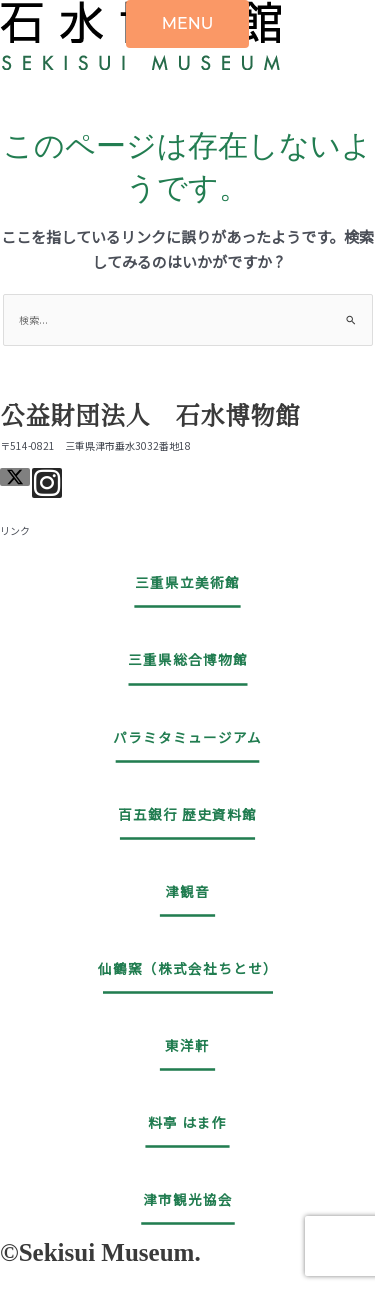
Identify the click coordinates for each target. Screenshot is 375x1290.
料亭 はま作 (187, 1122)
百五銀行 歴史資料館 (187, 814)
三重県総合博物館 (188, 659)
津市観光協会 (188, 1199)
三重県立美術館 (187, 582)
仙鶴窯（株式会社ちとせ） (188, 968)
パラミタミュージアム (187, 737)
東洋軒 (187, 1045)
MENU (188, 23)
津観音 (187, 891)
